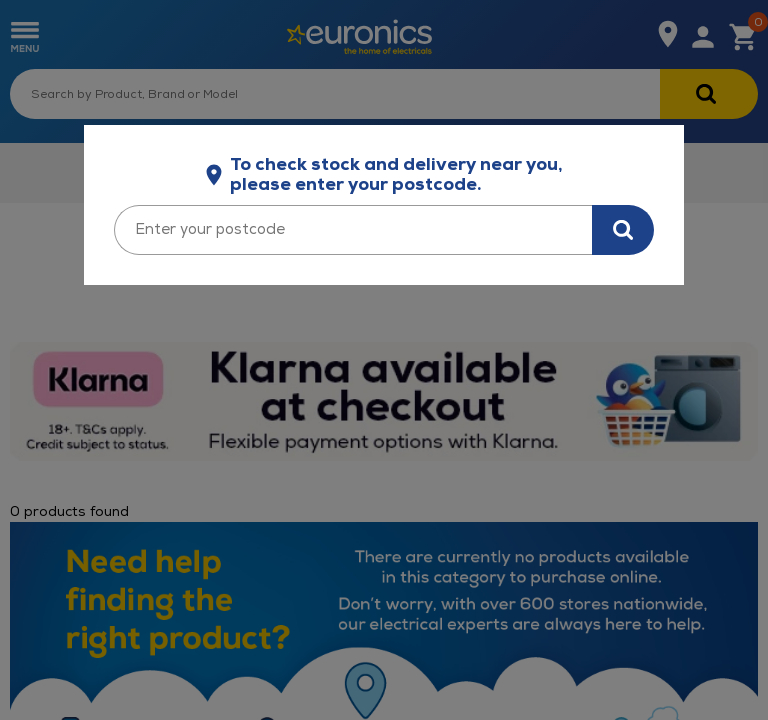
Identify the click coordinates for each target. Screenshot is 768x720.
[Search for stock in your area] (623, 230)
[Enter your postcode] (353, 230)
